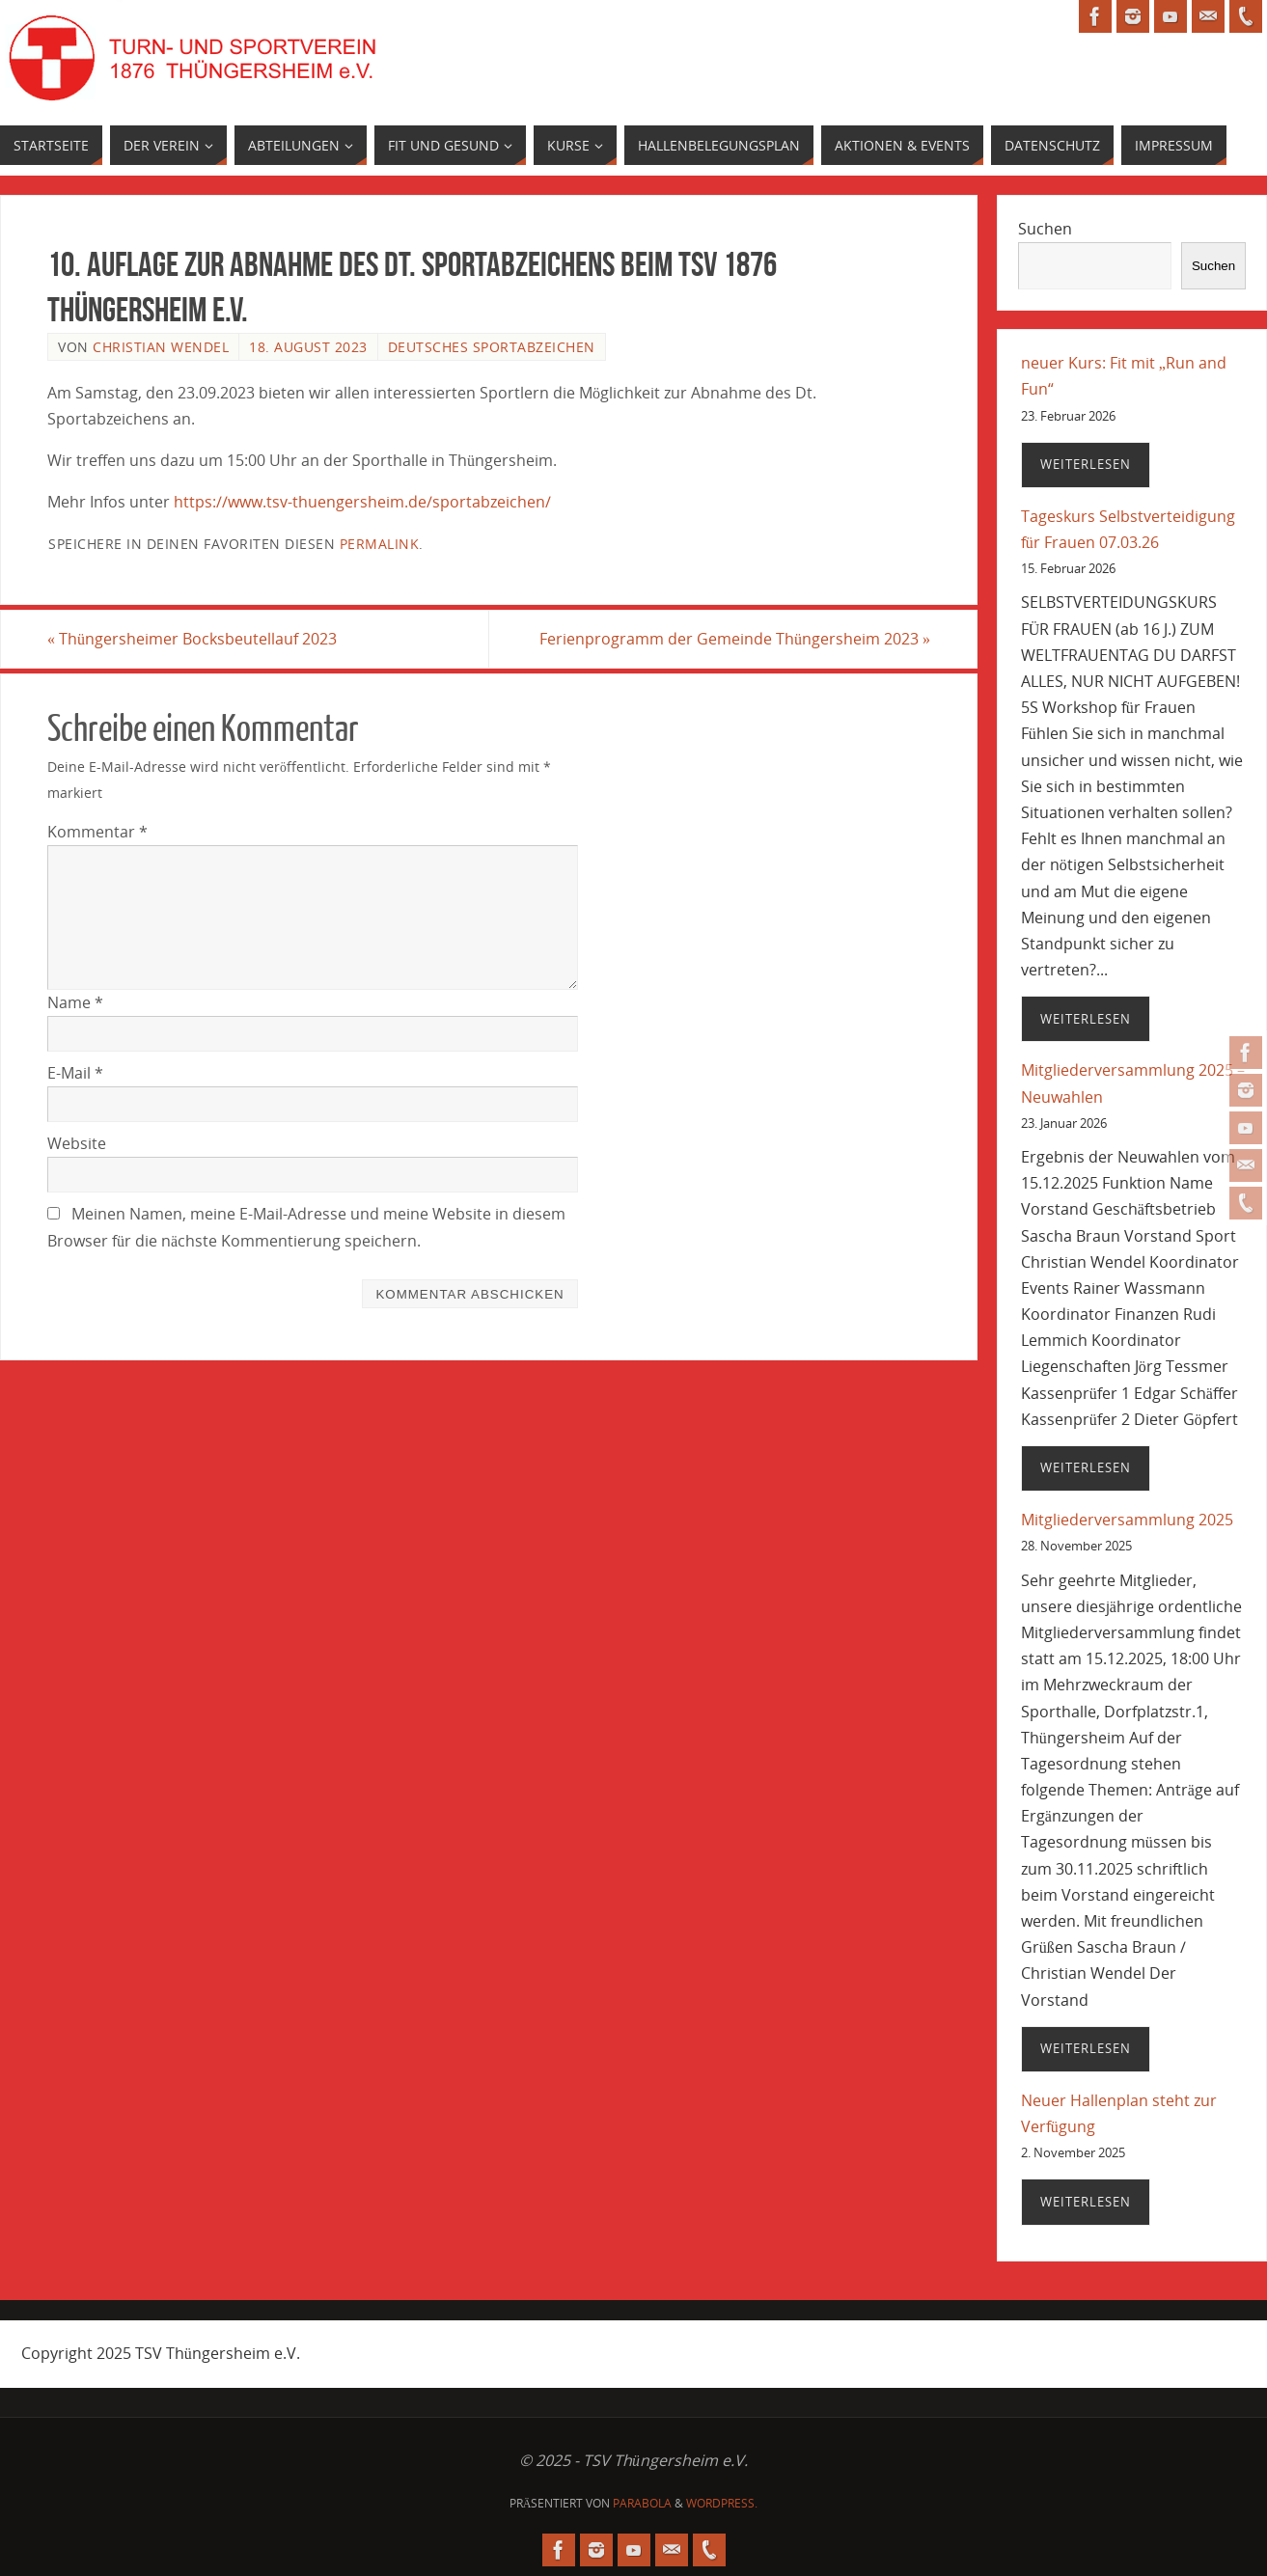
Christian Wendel (161, 347)
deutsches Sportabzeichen (491, 347)
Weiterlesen (1085, 464)
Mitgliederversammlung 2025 (1127, 1519)
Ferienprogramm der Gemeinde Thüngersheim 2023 (734, 638)
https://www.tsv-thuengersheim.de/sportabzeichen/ (362, 501)
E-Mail (75, 1072)
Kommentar (97, 831)
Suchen (1045, 228)
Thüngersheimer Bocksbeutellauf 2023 (192, 638)
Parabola (642, 2503)
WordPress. (721, 2503)
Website (76, 1143)
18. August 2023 (308, 347)
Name (75, 1002)
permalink (380, 543)
